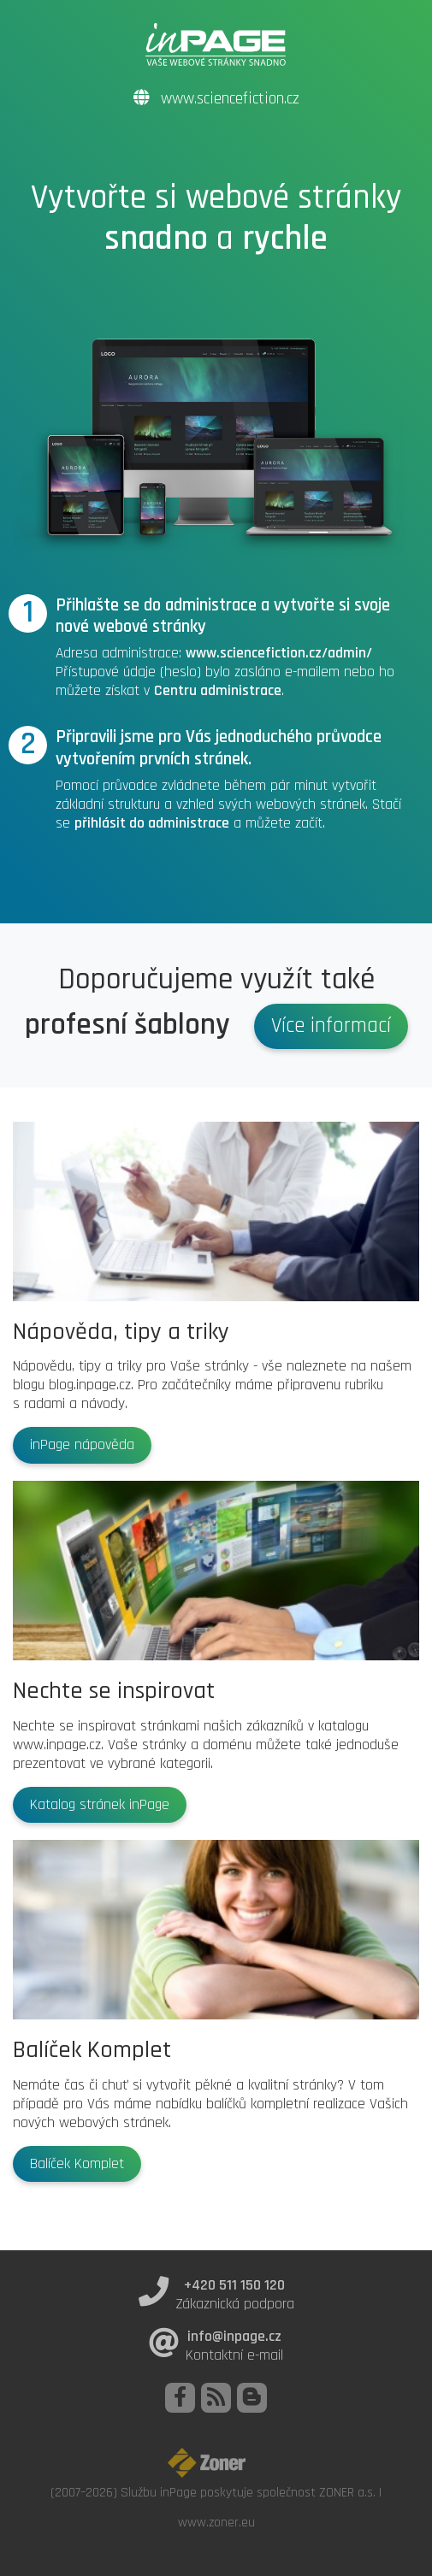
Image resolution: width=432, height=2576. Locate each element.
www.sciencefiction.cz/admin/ (279, 653)
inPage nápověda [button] (82, 1444)
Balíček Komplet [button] (77, 2164)
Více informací (331, 1026)
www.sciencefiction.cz (216, 98)
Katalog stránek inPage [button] (99, 1804)
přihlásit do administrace (151, 823)
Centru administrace (217, 690)
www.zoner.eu (216, 2522)
